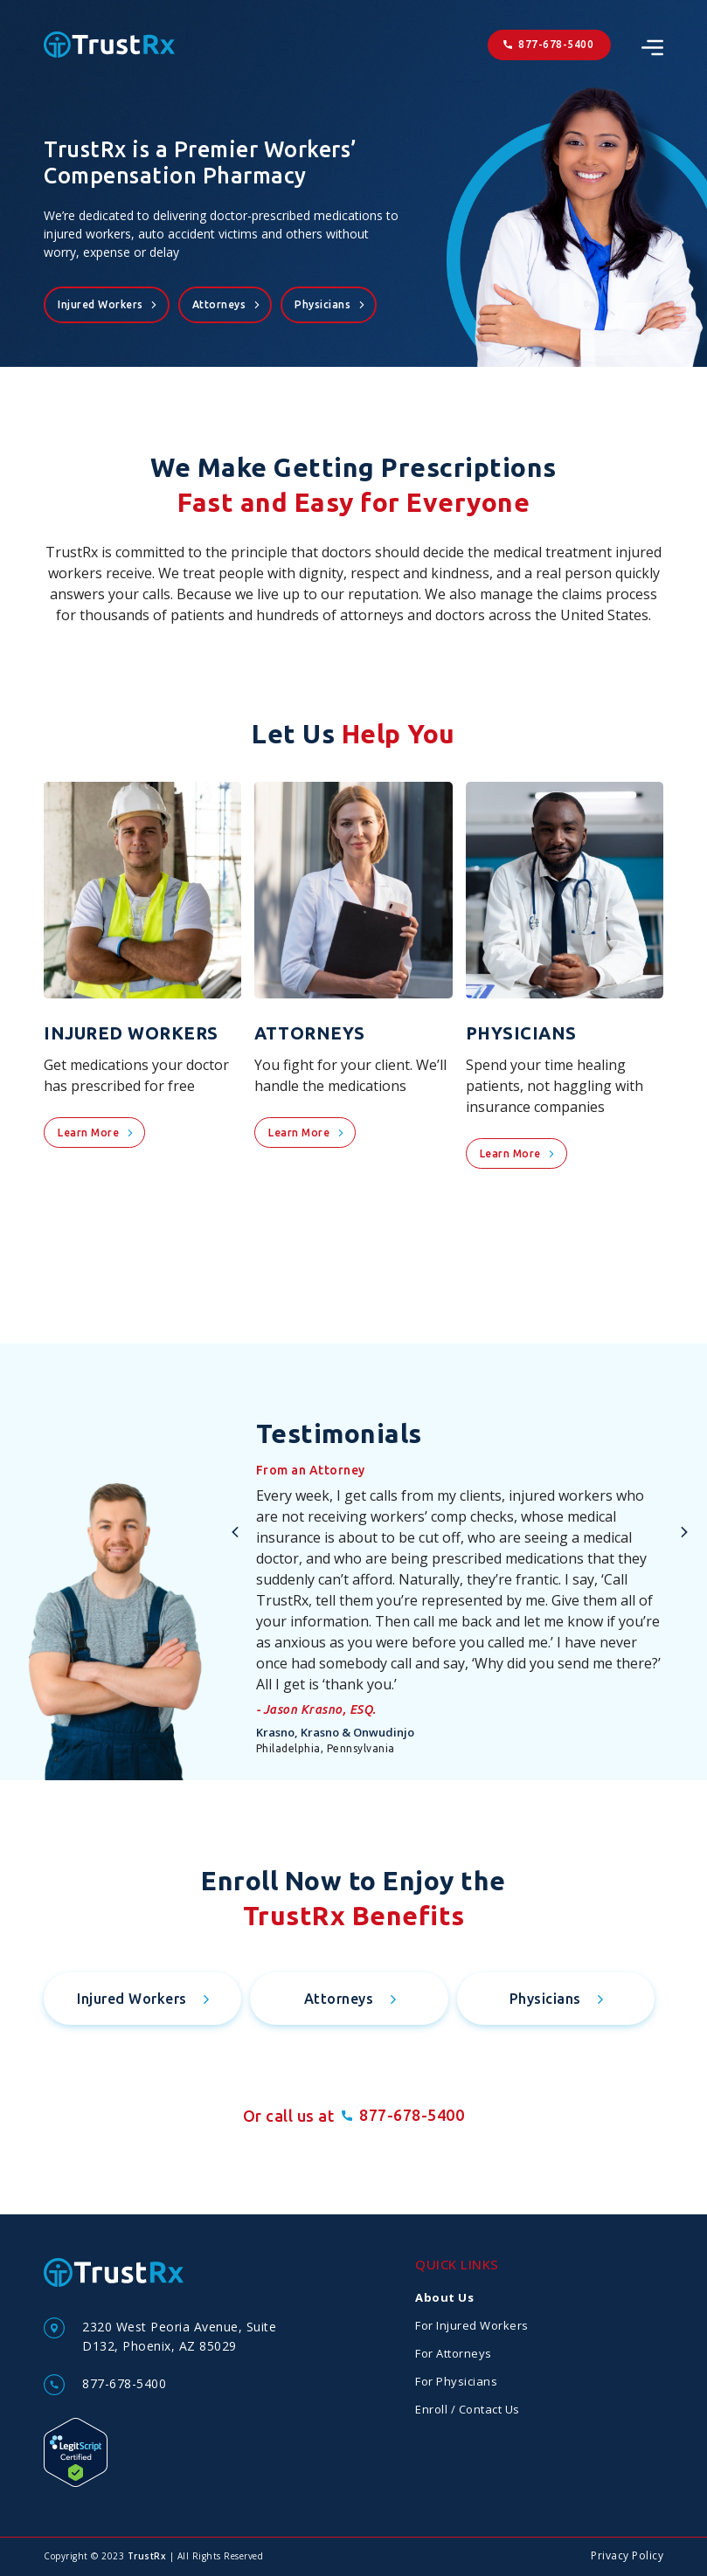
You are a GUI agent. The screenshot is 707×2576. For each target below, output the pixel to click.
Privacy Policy (627, 2555)
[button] (235, 1532)
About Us (444, 2297)
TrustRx (147, 2556)
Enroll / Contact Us (467, 2409)
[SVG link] (652, 48)
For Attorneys (453, 2353)
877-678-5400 (124, 2383)
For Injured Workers (472, 2325)
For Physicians (456, 2381)
